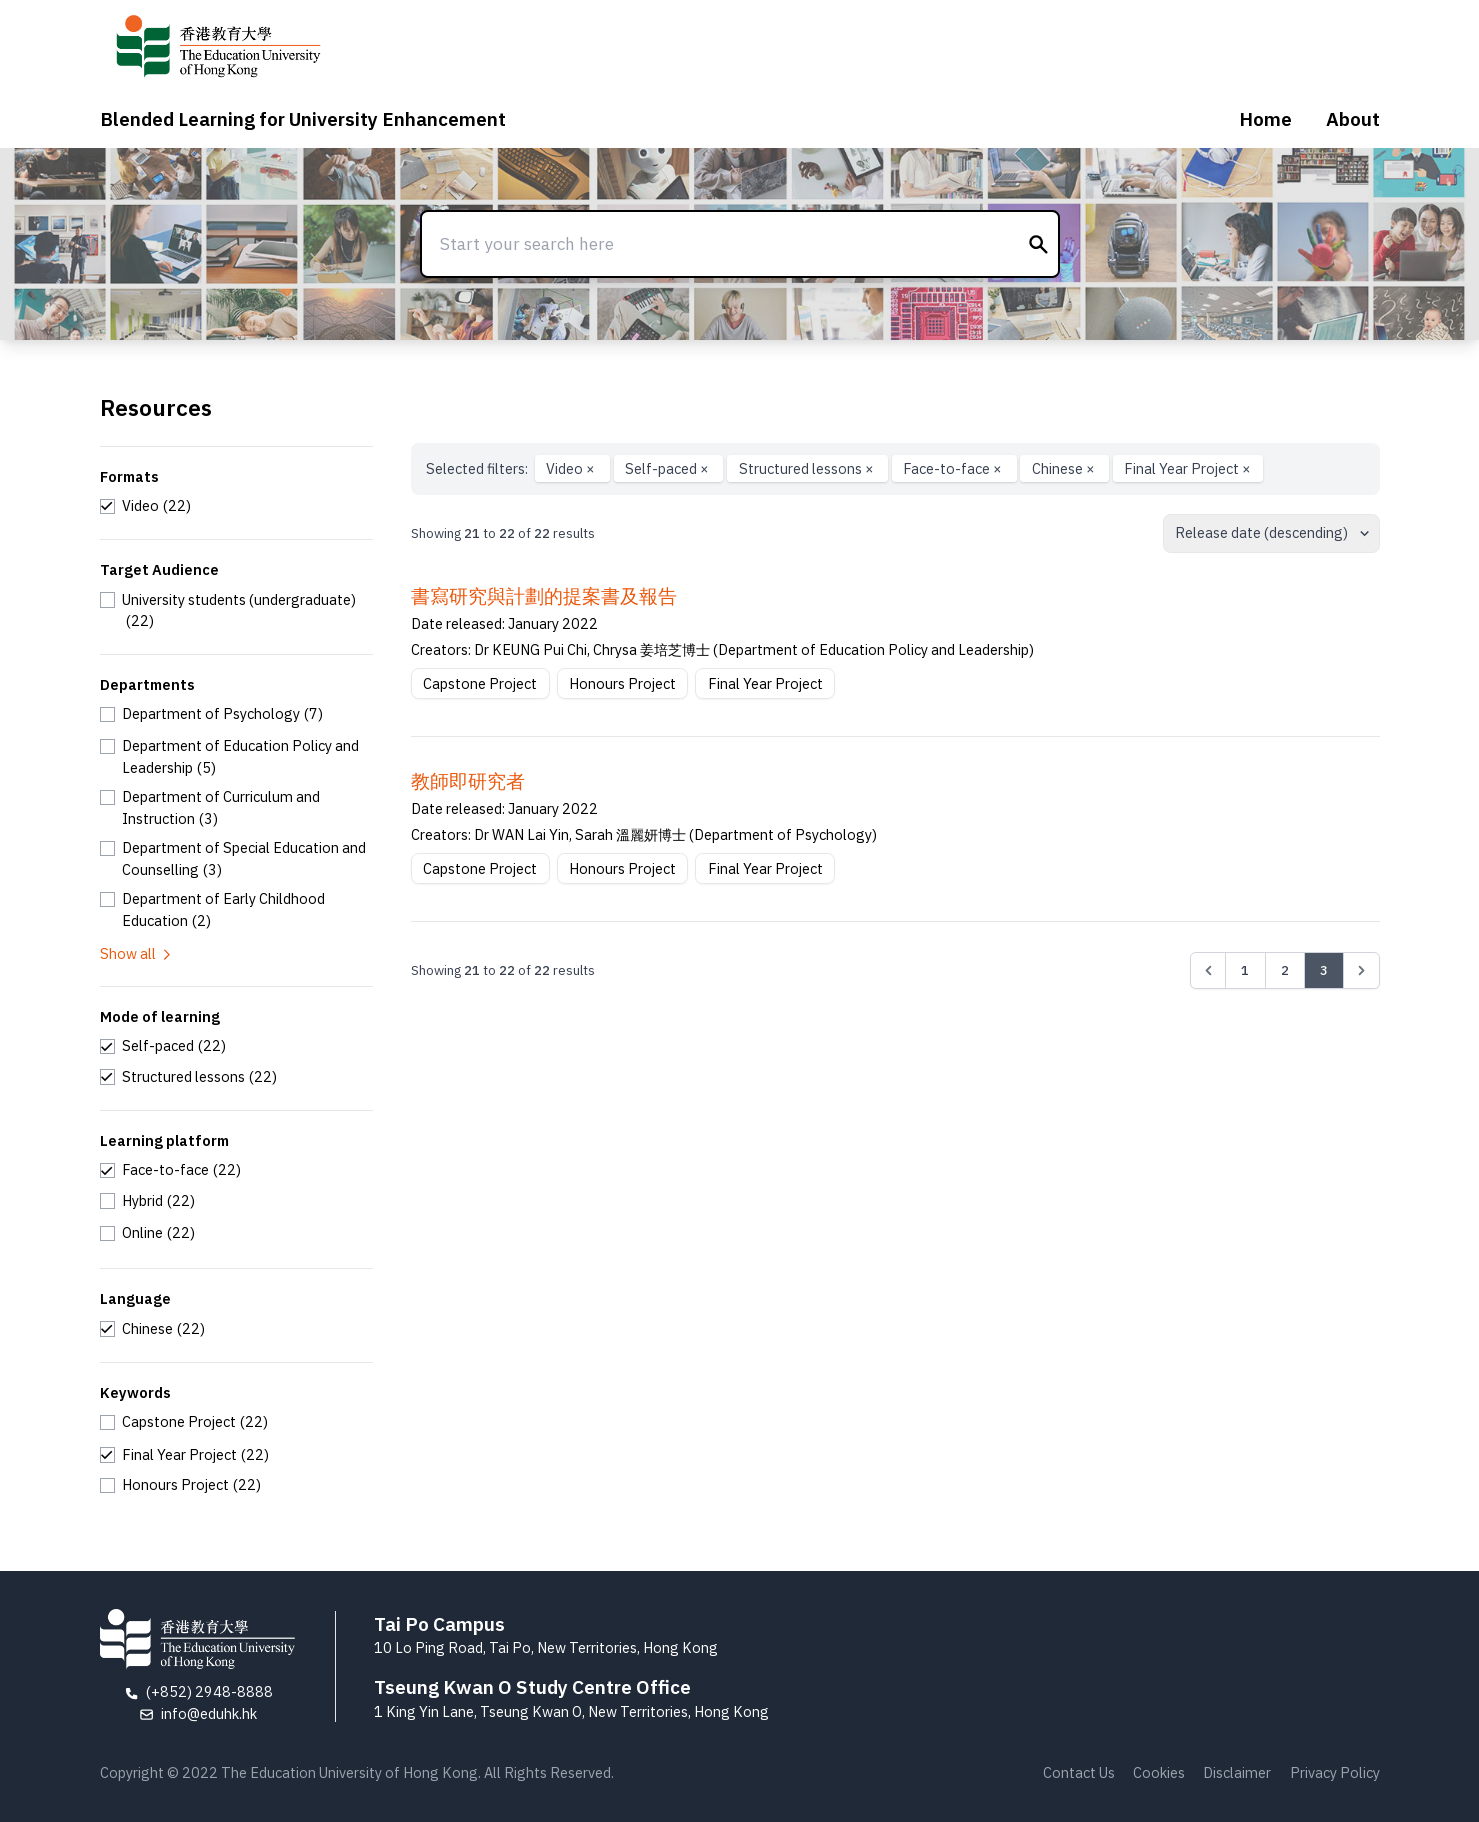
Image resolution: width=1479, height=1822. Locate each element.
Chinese (1065, 468)
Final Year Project (1187, 468)
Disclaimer (1237, 1772)
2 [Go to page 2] (1285, 970)
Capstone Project (480, 683)
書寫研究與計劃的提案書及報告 (544, 596)
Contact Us (1079, 1772)
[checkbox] (146, 506)
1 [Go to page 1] (1245, 970)
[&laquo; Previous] (1208, 970)
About (1353, 119)
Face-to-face (954, 468)
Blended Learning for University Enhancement (303, 119)
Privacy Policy (1335, 1772)
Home (1265, 119)
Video (572, 468)
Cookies (1159, 1772)
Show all (137, 953)
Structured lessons (808, 468)
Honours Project (622, 683)
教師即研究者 (468, 781)
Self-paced (668, 468)
